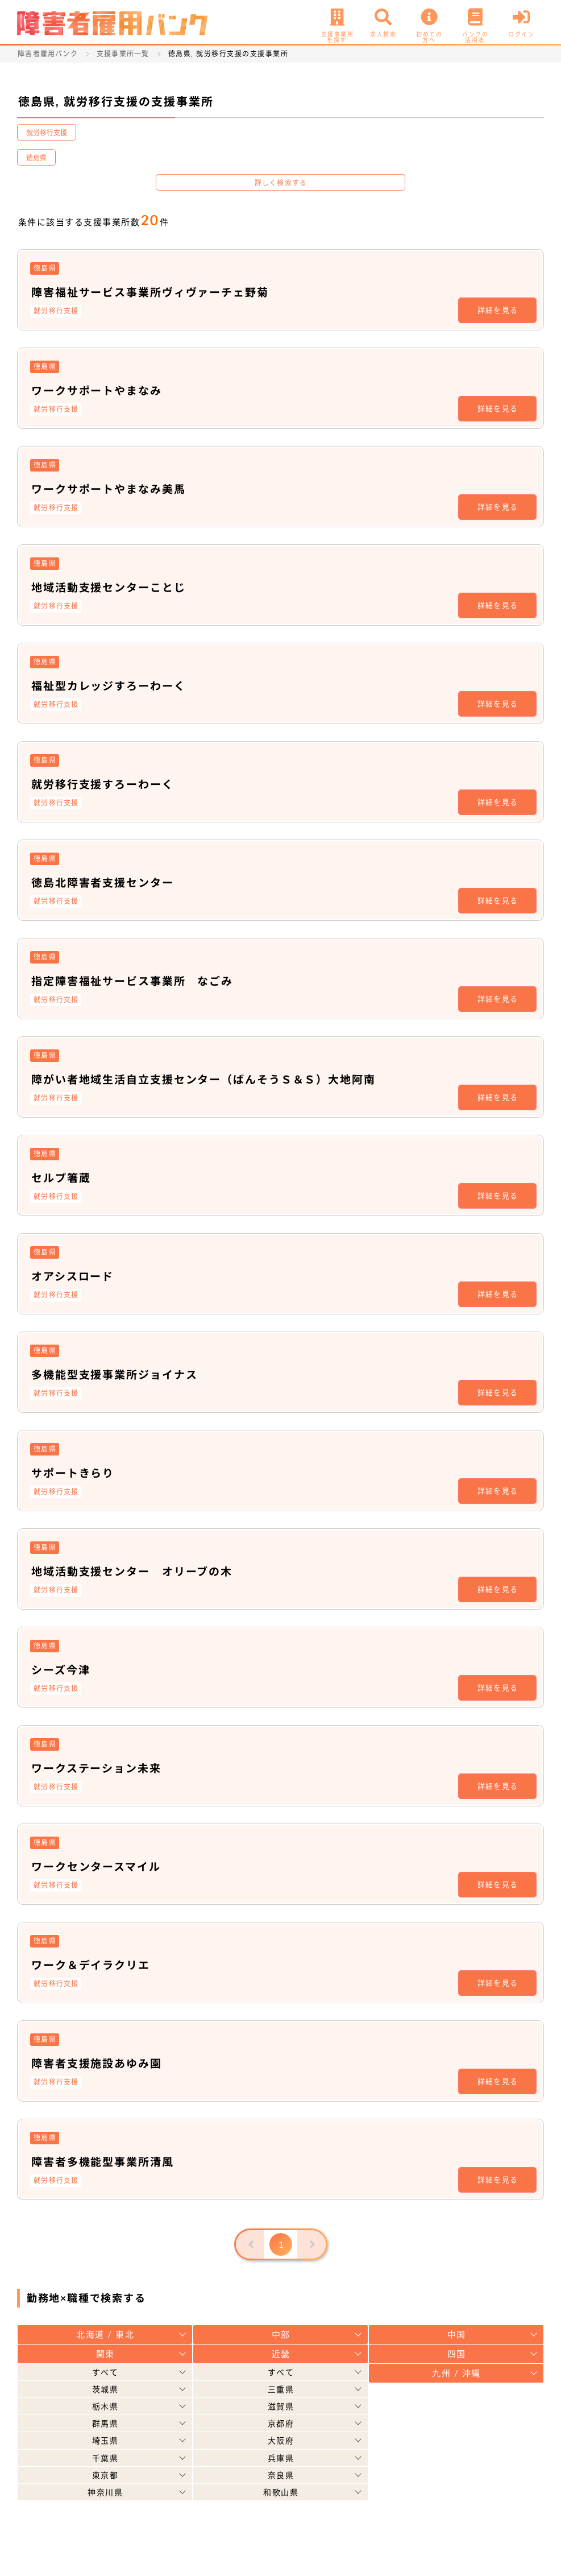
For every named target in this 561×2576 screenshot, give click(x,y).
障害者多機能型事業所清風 (106, 2161)
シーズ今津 (62, 1669)
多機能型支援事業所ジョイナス (118, 1374)
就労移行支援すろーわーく (106, 784)
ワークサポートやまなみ (100, 390)
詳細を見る (497, 310)
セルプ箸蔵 (62, 1177)
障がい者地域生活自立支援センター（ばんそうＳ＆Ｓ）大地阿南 (212, 1079)
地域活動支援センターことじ (112, 587)
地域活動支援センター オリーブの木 (137, 1571)
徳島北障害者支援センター (106, 882)
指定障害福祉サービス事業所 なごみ (137, 980)
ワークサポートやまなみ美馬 (112, 488)
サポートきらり (75, 1472)
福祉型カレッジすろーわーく (112, 685)
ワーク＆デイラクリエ (93, 1964)
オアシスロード (74, 1276)
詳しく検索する (281, 183)
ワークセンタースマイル (99, 1866)
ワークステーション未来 (99, 1768)
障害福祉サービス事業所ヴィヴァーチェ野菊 (156, 292)
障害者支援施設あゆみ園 (100, 2063)
